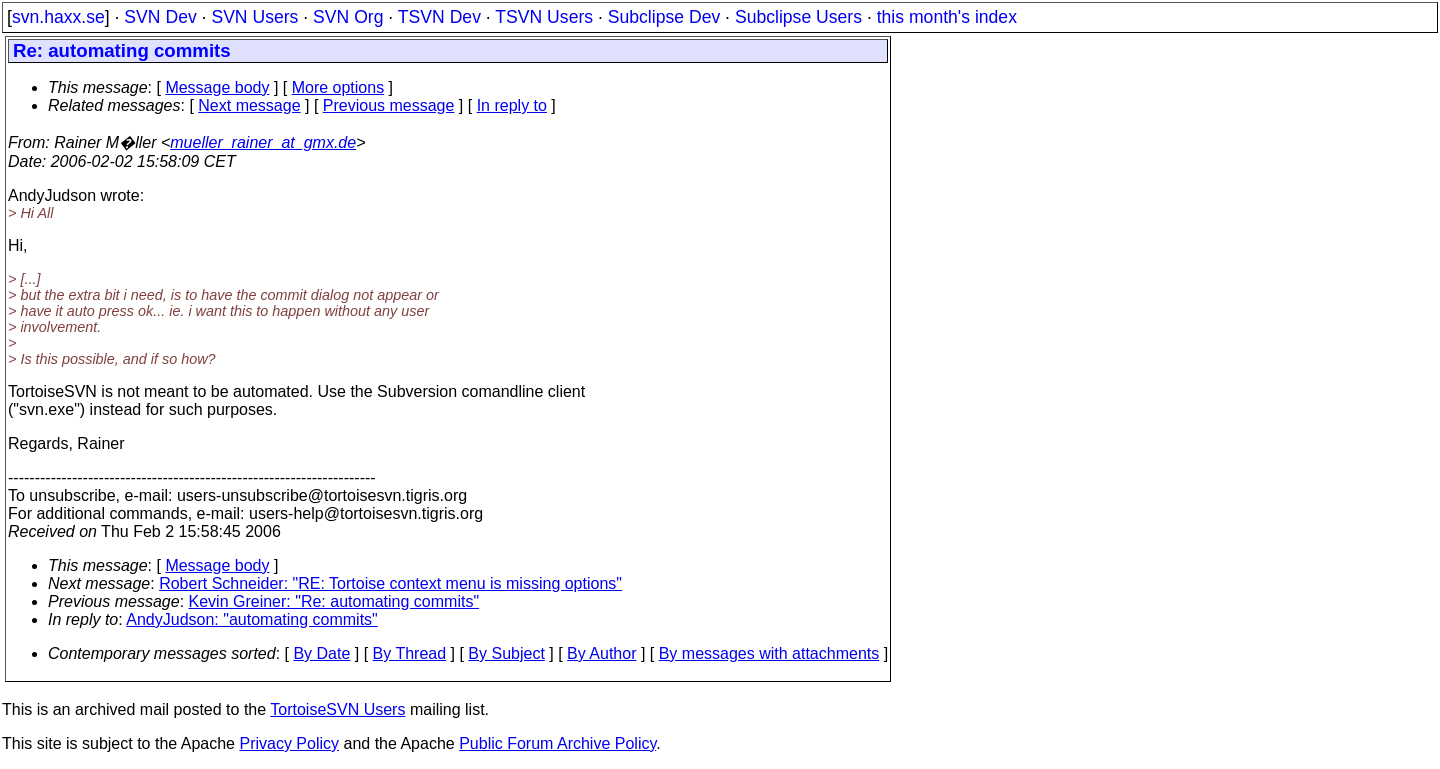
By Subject (506, 653)
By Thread (410, 653)
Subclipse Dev (664, 17)
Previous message (389, 105)
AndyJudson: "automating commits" (251, 619)
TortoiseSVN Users (337, 709)
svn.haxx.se (58, 17)
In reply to (512, 105)
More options (338, 87)
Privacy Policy (289, 743)
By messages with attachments (769, 653)
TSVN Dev (439, 17)
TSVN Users (544, 17)
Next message (249, 105)
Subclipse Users (798, 17)
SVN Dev (160, 17)
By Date (321, 653)
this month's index (947, 17)
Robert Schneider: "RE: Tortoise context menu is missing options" (390, 583)
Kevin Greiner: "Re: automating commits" (334, 601)
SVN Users (254, 17)
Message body (217, 87)
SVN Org (348, 17)
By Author (601, 653)
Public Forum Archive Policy (557, 743)
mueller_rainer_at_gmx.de (263, 142)
